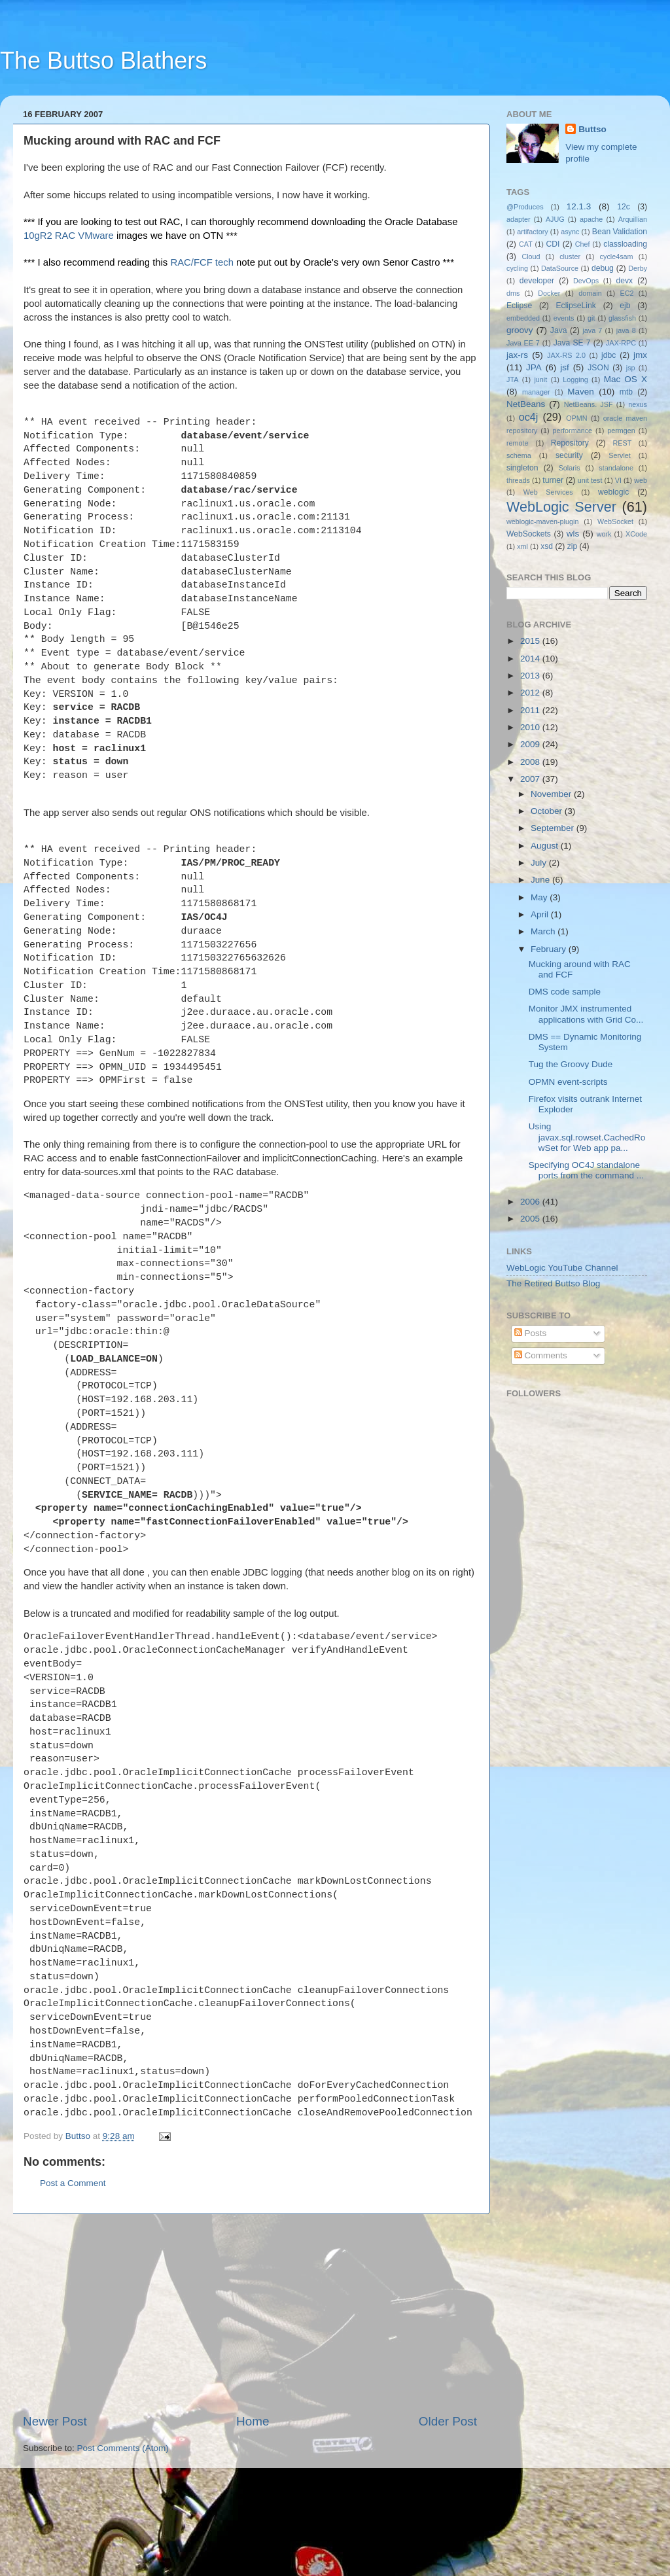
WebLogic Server (561, 507)
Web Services (548, 492)
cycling (517, 268)
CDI (553, 244)
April (541, 914)
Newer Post (55, 2515)
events (564, 318)
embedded (523, 318)
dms (513, 293)
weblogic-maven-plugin (542, 521)
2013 (531, 675)
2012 (531, 692)
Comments (540, 1355)
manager (536, 392)
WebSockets (528, 533)
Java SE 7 (572, 342)
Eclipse (519, 305)
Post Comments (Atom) (123, 2542)
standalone (616, 468)
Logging (575, 379)
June (541, 880)
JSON (598, 367)
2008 (531, 762)
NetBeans (525, 404)
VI (618, 480)
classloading (625, 244)
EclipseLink (575, 305)
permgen (621, 430)
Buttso (592, 129)
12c (623, 206)
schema (518, 455)
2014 (531, 658)
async (570, 232)
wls (573, 533)
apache (591, 219)
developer (537, 280)
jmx (640, 355)
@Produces (525, 207)
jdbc (608, 355)
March (544, 931)
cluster (569, 256)
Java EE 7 (523, 343)
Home (252, 2515)
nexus (637, 404)
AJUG (555, 219)
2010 (531, 727)
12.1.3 (579, 206)
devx (624, 280)
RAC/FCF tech (203, 262)
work (604, 534)
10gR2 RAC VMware (69, 235)
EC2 (627, 293)
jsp (630, 368)
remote (517, 443)
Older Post (448, 2515)
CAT (526, 244)
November (552, 794)
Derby (637, 268)
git (591, 318)
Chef (582, 244)
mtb (626, 392)
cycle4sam (616, 256)
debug (602, 268)
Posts (530, 1333)
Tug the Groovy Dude (571, 1064)
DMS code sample (565, 992)
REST (622, 443)
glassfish (622, 318)
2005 (531, 1219)
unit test (590, 480)
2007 (531, 779)
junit (540, 379)
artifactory (532, 232)
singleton (522, 467)
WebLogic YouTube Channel (562, 1268)
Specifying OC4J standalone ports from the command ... (586, 1170)
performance (573, 430)
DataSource (559, 268)
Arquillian (632, 219)
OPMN (576, 418)
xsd (546, 546)
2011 (531, 710)
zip (572, 546)
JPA (534, 367)
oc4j (528, 417)
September (553, 828)
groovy (519, 330)
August (546, 846)
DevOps (586, 281)
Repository (570, 443)
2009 (531, 744)
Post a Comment (73, 2277)
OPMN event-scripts (568, 1082)
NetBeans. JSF (588, 404)
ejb (625, 305)
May (540, 897)
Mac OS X (625, 379)
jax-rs (517, 355)
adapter (518, 219)
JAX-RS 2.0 (566, 355)
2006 (531, 1202)
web (640, 480)
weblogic (613, 492)
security (569, 455)
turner (552, 480)
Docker (549, 293)
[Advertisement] (250, 2408)
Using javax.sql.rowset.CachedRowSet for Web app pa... (587, 1136)
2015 (531, 641)
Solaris (569, 468)
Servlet (619, 455)
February (550, 949)
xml (522, 546)
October (548, 811)
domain (589, 293)
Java (558, 330)
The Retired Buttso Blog (553, 1283)
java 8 (626, 330)
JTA (512, 379)
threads (518, 480)
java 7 (592, 330)
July (540, 863)
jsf (564, 367)
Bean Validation (619, 231)
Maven (580, 392)
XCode (636, 534)
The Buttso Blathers (103, 60)
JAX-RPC (621, 343)
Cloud (530, 256)
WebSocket (615, 521)
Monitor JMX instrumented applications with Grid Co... (586, 1014)
